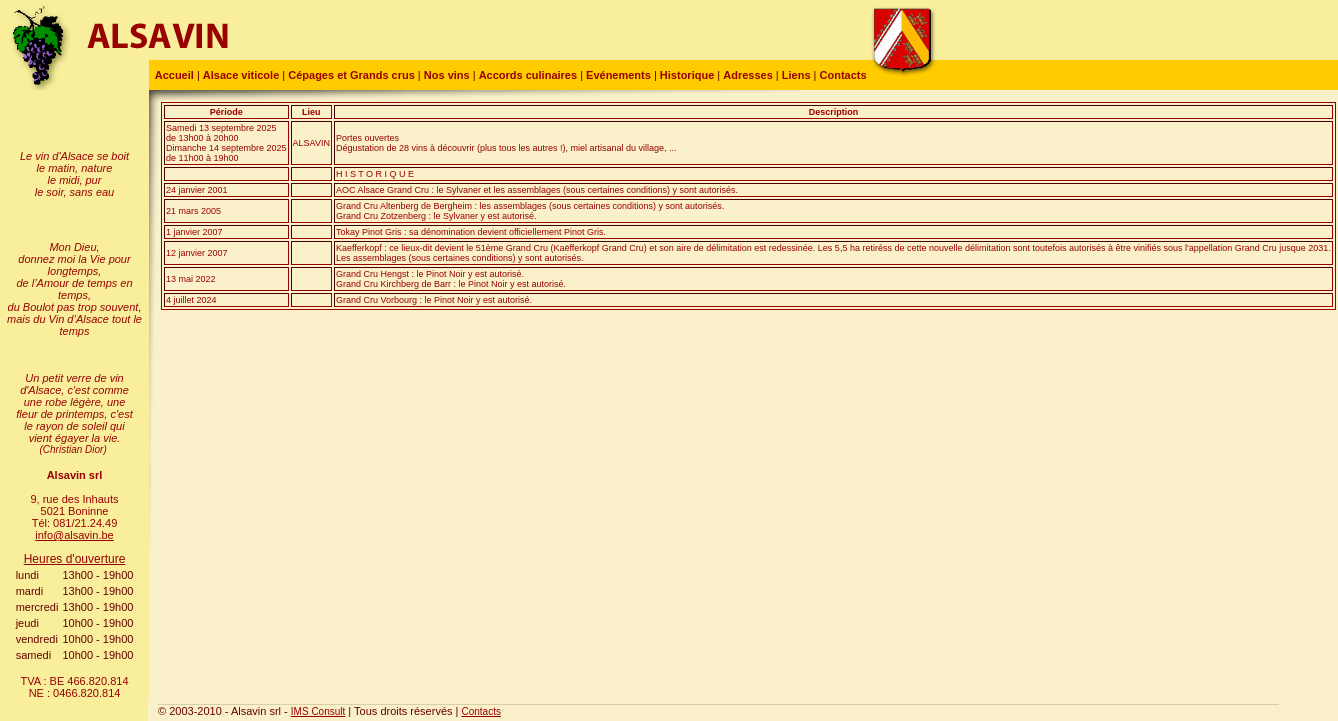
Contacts (843, 75)
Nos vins (447, 75)
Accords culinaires (528, 75)
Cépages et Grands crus (351, 75)
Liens (796, 75)
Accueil (171, 75)
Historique (687, 75)
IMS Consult (318, 711)
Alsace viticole (241, 75)
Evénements (618, 75)
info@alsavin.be (74, 535)
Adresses (748, 75)
